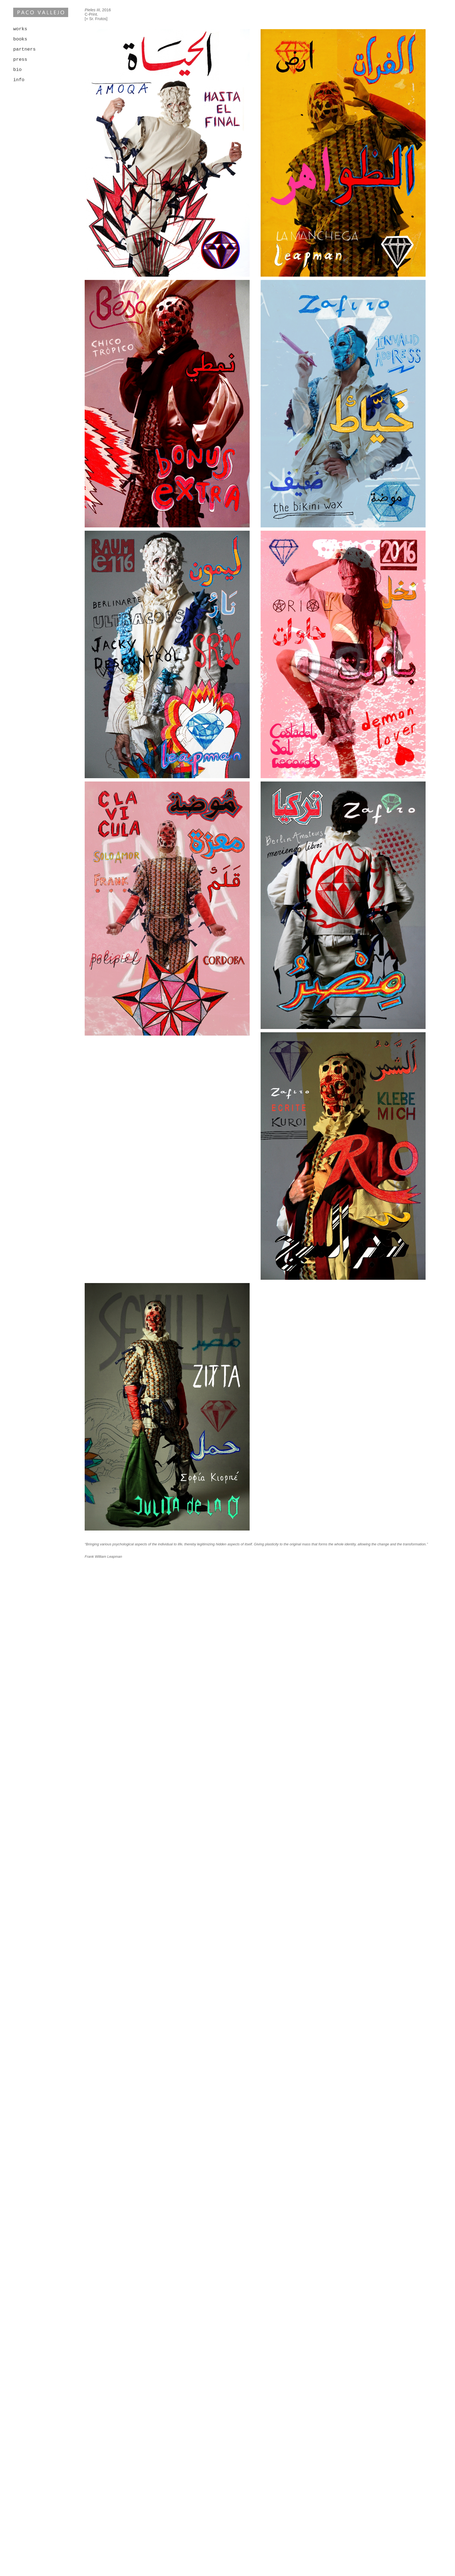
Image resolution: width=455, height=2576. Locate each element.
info (18, 79)
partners (24, 49)
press (20, 59)
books (20, 39)
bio (17, 69)
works (20, 29)
